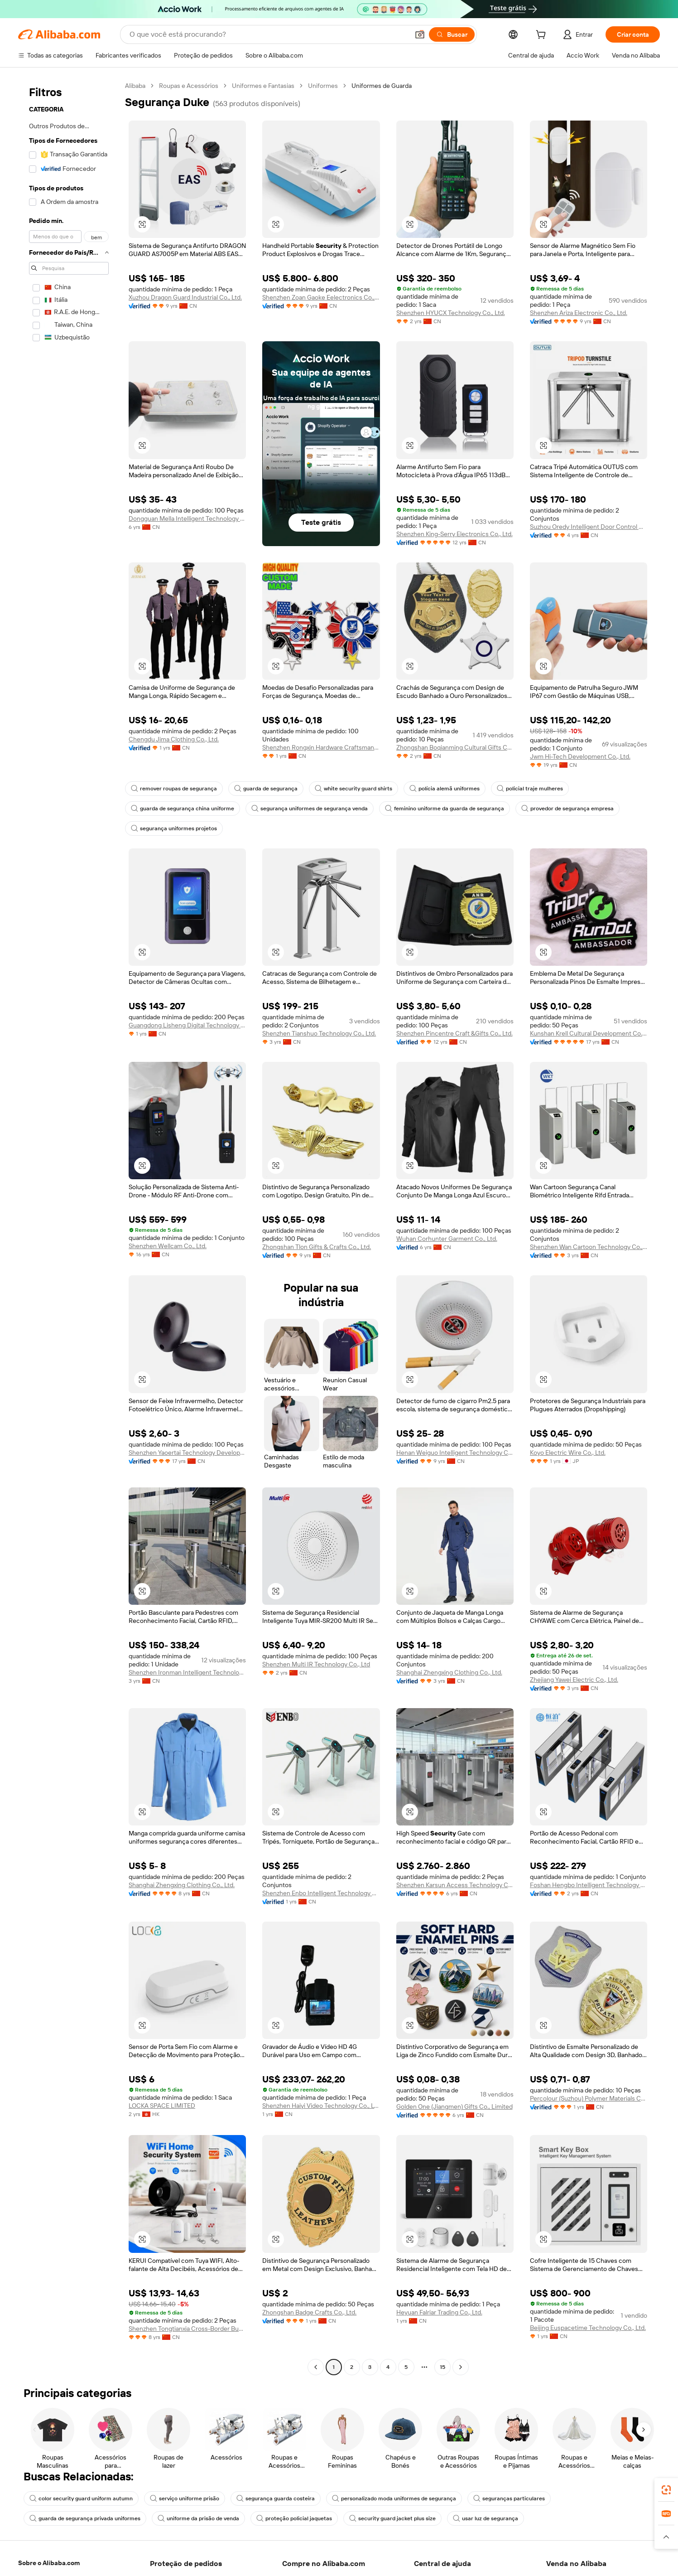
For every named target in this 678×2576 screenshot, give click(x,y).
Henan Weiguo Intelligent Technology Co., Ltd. (455, 1452)
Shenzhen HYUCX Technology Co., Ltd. (450, 312)
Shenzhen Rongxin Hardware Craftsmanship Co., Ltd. (321, 747)
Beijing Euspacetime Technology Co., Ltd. (588, 2327)
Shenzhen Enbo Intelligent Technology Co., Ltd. (321, 1893)
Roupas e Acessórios (188, 85)
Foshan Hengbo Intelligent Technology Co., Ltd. (588, 1884)
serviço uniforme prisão (184, 2498)
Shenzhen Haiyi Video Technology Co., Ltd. (321, 2105)
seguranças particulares (509, 2498)
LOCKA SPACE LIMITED (162, 2105)
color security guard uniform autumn (81, 2498)
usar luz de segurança (485, 2518)
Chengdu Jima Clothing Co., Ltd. (174, 739)
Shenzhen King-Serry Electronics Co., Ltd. (454, 533)
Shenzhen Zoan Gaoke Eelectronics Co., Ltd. (321, 297)
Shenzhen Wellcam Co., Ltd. (168, 1245)
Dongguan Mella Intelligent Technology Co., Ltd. (187, 518)
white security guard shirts (353, 788)
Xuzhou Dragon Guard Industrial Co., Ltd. (185, 297)
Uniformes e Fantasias (263, 85)
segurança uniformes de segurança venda (309, 808)
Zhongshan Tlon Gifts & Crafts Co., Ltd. (316, 1246)
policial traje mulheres (530, 788)
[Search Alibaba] (268, 34)
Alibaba (135, 85)
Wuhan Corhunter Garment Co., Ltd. (446, 1238)
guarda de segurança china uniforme (182, 808)
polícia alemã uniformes (444, 788)
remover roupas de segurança (174, 788)
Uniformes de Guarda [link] (381, 85)
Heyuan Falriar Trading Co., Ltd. (439, 2312)
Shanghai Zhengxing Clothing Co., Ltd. (449, 1672)
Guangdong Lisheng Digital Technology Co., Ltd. (187, 1025)
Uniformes (323, 85)
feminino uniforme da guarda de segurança (444, 808)
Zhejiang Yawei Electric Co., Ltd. (574, 1679)
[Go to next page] (460, 2367)
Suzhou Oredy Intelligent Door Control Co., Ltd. (588, 526)
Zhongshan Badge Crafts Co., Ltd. (309, 2312)
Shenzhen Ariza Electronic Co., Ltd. (578, 312)
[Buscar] (452, 34)
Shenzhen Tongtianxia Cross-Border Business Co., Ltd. (187, 2328)
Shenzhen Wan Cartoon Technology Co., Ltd (588, 1246)
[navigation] (69, 1227)
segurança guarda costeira (275, 2498)
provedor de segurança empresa (567, 808)
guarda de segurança (266, 788)
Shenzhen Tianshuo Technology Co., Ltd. (319, 1033)
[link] (666, 2490)
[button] (419, 34)
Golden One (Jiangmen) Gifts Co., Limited (454, 2106)
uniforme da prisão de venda (198, 2518)
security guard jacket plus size (392, 2518)
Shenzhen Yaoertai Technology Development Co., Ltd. (187, 1452)
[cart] (542, 35)
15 (442, 2367)
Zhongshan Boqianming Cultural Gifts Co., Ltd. (455, 747)
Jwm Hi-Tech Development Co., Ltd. (580, 756)
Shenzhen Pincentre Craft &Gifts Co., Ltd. (454, 1033)
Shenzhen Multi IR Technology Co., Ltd (316, 1664)
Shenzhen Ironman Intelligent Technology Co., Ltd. (187, 1672)
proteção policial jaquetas (294, 2518)
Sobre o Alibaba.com (49, 2562)
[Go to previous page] (316, 2367)
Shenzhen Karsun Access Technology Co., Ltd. (455, 1884)
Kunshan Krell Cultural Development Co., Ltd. (588, 1033)
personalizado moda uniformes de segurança (394, 2498)
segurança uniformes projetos (174, 828)
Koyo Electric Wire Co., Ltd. (568, 1452)
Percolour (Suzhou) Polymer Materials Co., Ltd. (588, 2098)
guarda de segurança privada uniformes (84, 2518)
